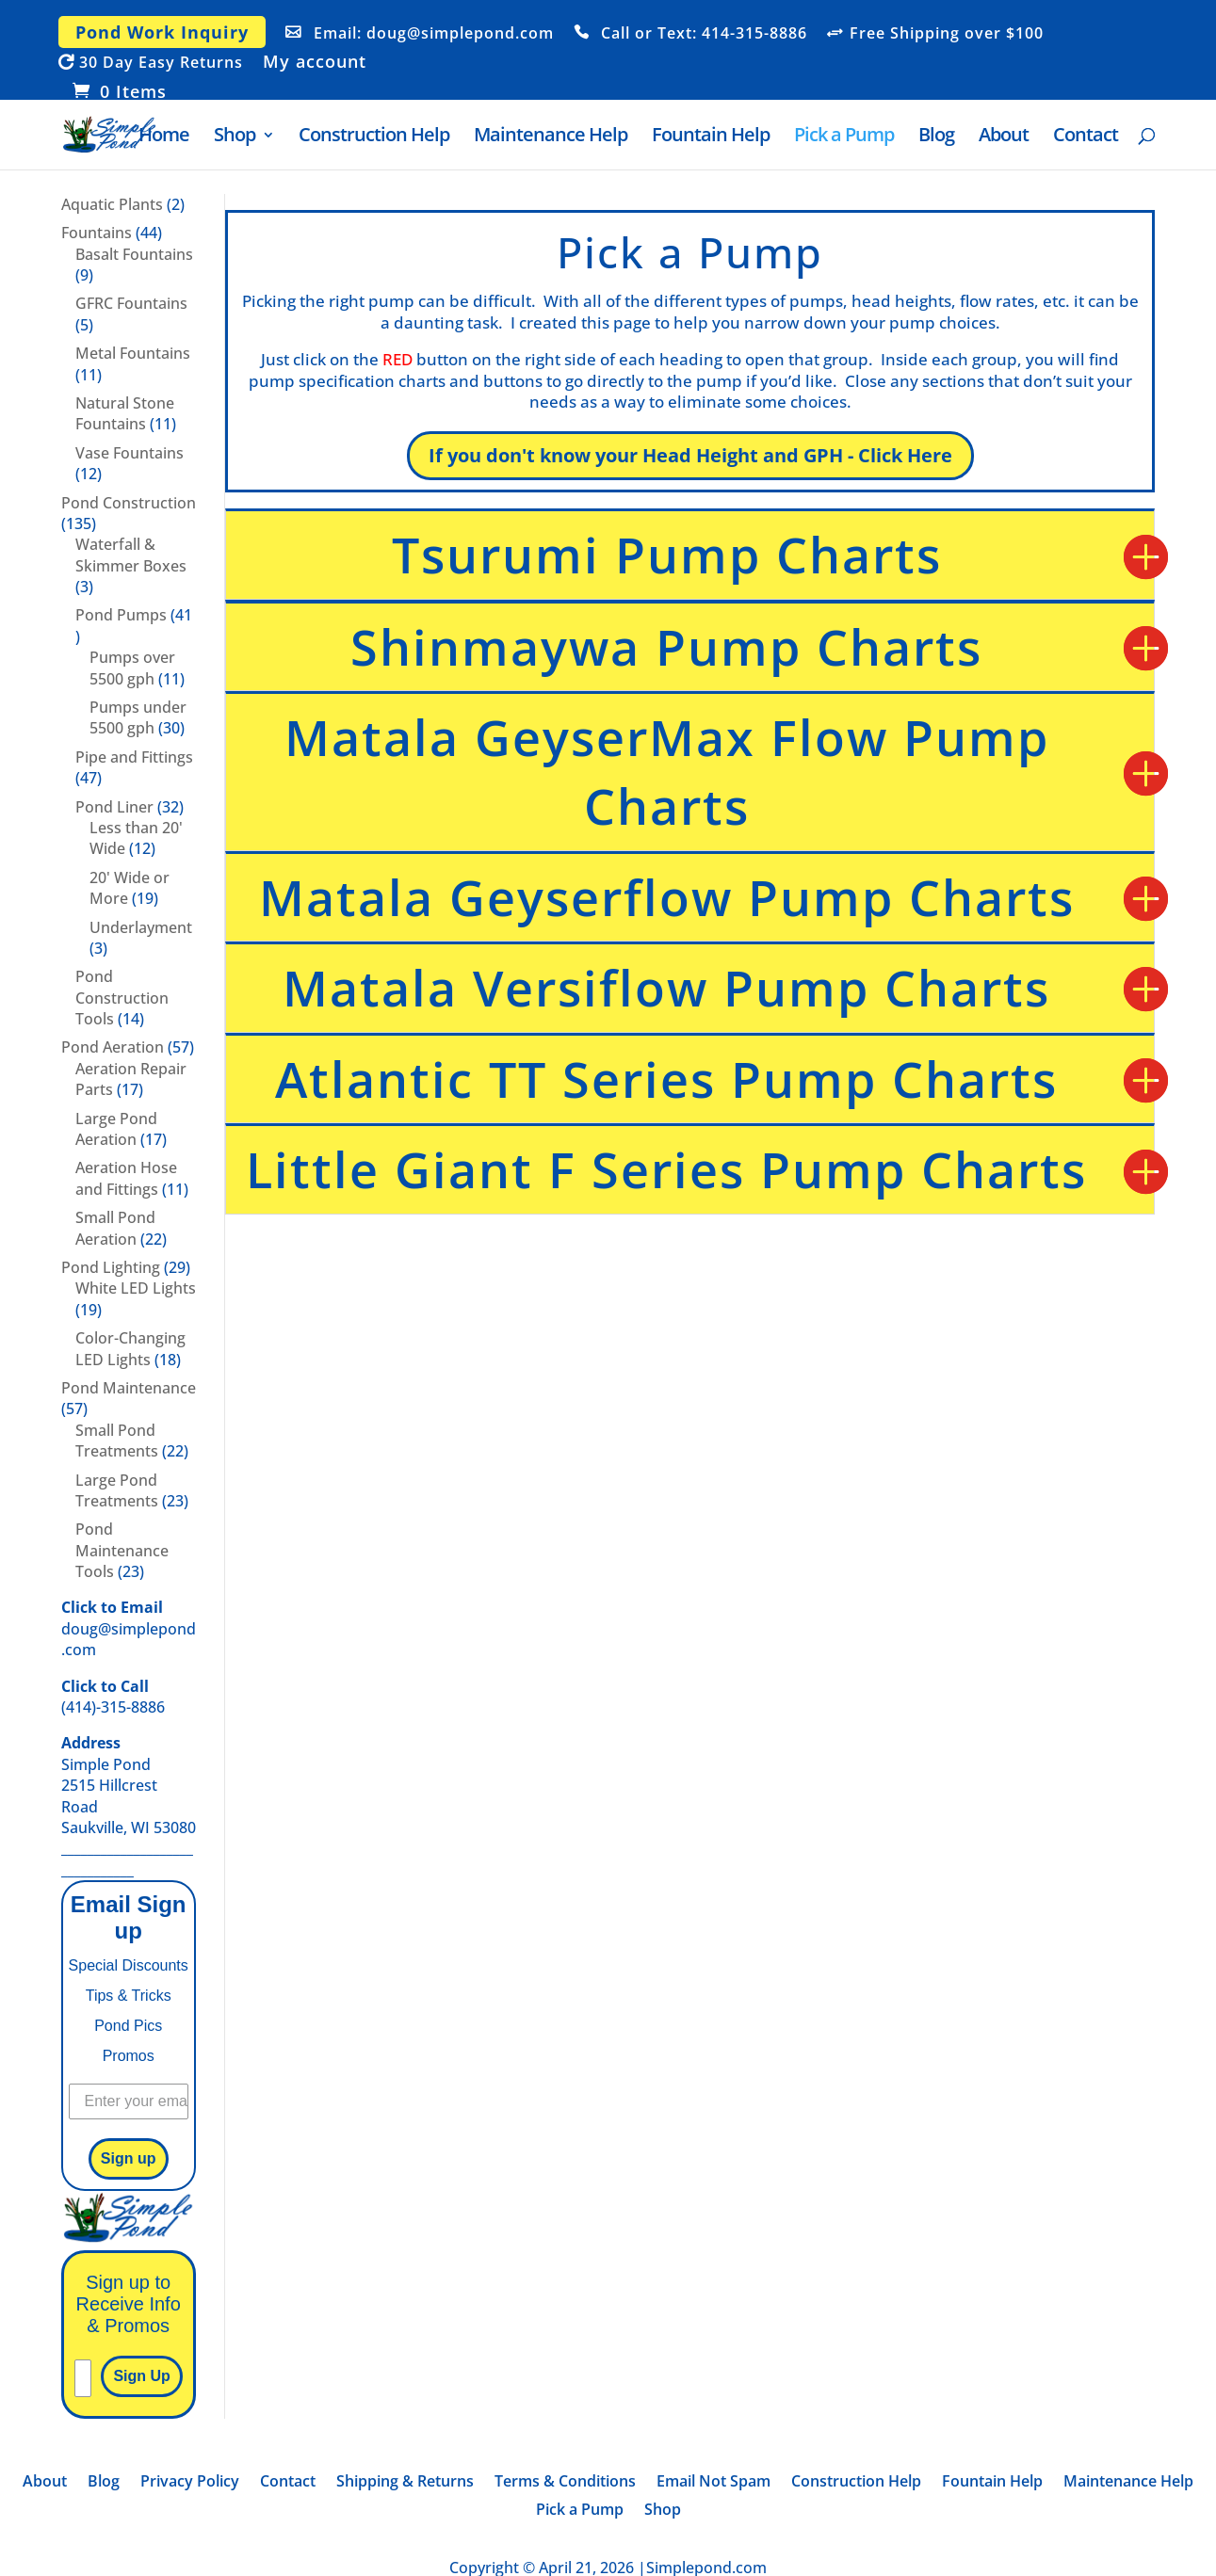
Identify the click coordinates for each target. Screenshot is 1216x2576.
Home (163, 137)
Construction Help (374, 137)
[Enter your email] (128, 2101)
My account (314, 62)
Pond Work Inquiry (162, 32)
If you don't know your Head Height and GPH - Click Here (690, 455)
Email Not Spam (713, 2482)
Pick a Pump (844, 137)
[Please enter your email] (82, 2378)
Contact (1085, 137)
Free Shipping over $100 (947, 33)
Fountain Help (711, 137)
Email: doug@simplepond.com (434, 33)
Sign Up (141, 2376)
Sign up (128, 2158)
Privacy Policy (189, 2482)
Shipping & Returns (405, 2482)
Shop (234, 137)
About (1004, 137)
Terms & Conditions (565, 2482)
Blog (936, 137)
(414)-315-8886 (113, 1696)
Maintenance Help (550, 137)
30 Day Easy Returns (161, 63)
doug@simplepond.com (128, 1628)
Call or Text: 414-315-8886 (704, 33)
